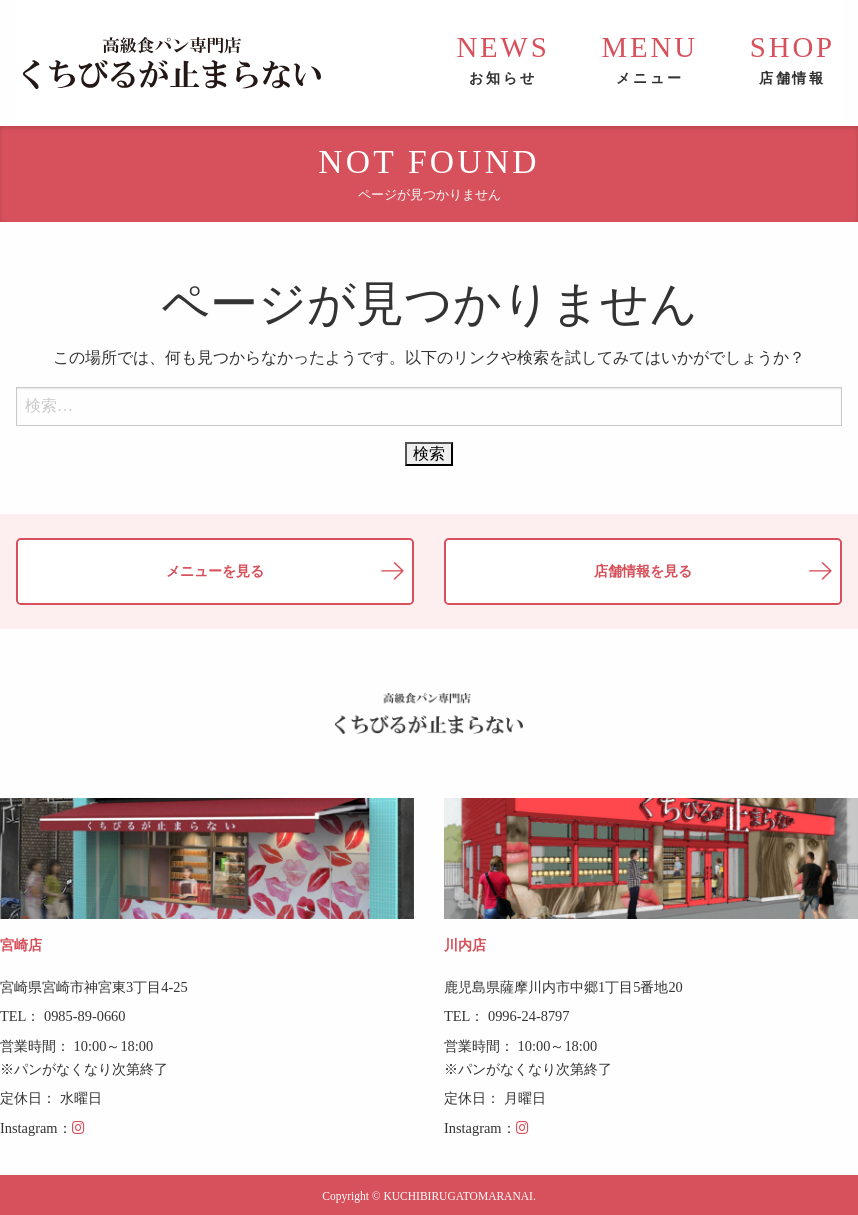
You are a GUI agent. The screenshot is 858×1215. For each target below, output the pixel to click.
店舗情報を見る (643, 571)
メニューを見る (215, 571)
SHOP (792, 59)
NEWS (502, 59)
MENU (650, 59)
